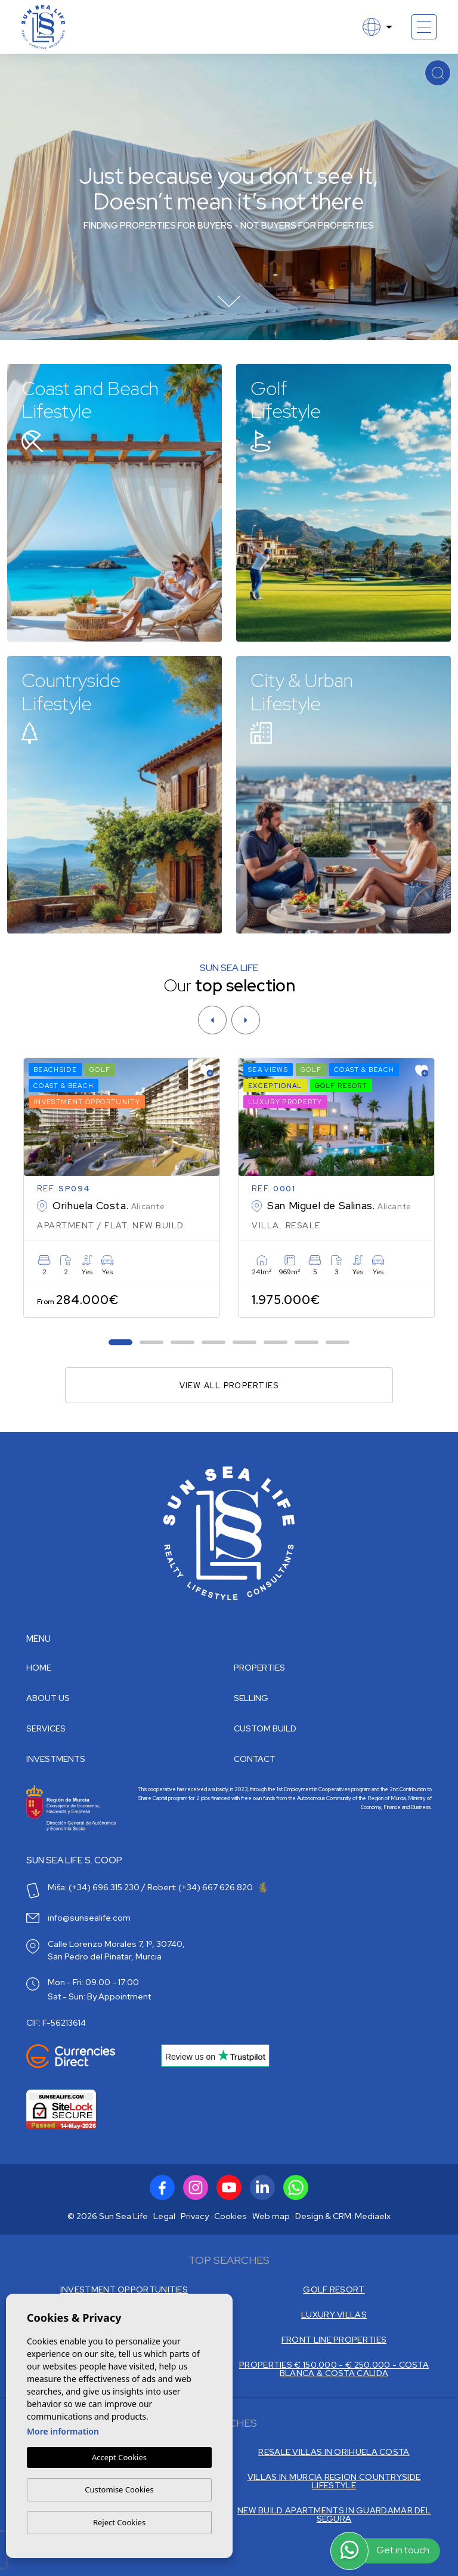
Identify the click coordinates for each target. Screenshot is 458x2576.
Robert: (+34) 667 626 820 (207, 1887)
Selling (251, 1698)
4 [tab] (213, 1342)
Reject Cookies (119, 2522)
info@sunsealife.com (89, 1917)
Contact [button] (255, 1759)
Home (38, 1667)
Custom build (265, 1728)
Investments (55, 1759)
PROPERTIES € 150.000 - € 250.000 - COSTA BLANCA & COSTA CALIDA (334, 2369)
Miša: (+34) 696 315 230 (94, 1887)
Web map (271, 2216)
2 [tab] (151, 1342)
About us (48, 1698)
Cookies (230, 2216)
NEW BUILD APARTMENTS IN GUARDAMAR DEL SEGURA (334, 2514)
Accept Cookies (119, 2457)
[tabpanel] (121, 1188)
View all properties (229, 1386)
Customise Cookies (119, 2489)
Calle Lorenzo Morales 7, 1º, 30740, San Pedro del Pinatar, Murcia (116, 1950)
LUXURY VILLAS (334, 2314)
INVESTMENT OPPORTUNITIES (124, 2289)
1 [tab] (120, 1342)
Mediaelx (373, 2216)
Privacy (195, 2216)
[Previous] (212, 1020)
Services (46, 1728)
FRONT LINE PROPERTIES (333, 2339)
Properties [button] (259, 1667)
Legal (164, 2216)
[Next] (245, 1020)
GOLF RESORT (333, 2289)
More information (63, 2432)
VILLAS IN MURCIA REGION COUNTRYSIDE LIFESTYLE (334, 2481)
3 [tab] (182, 1342)
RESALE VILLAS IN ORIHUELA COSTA (333, 2452)
